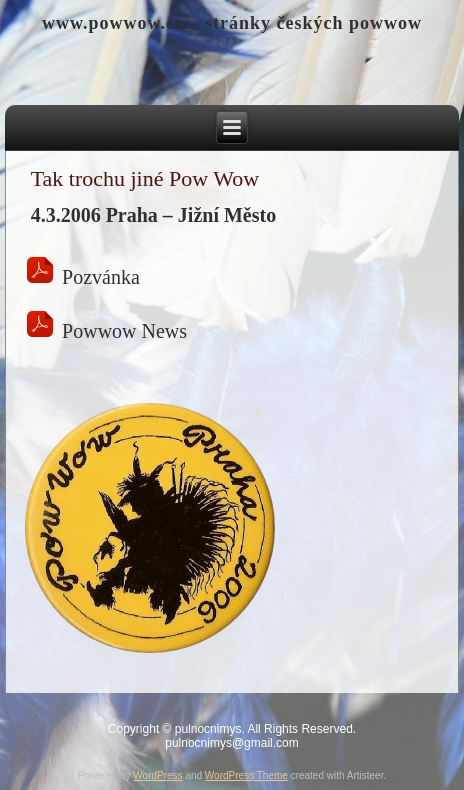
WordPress (157, 775)
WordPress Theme (246, 775)
